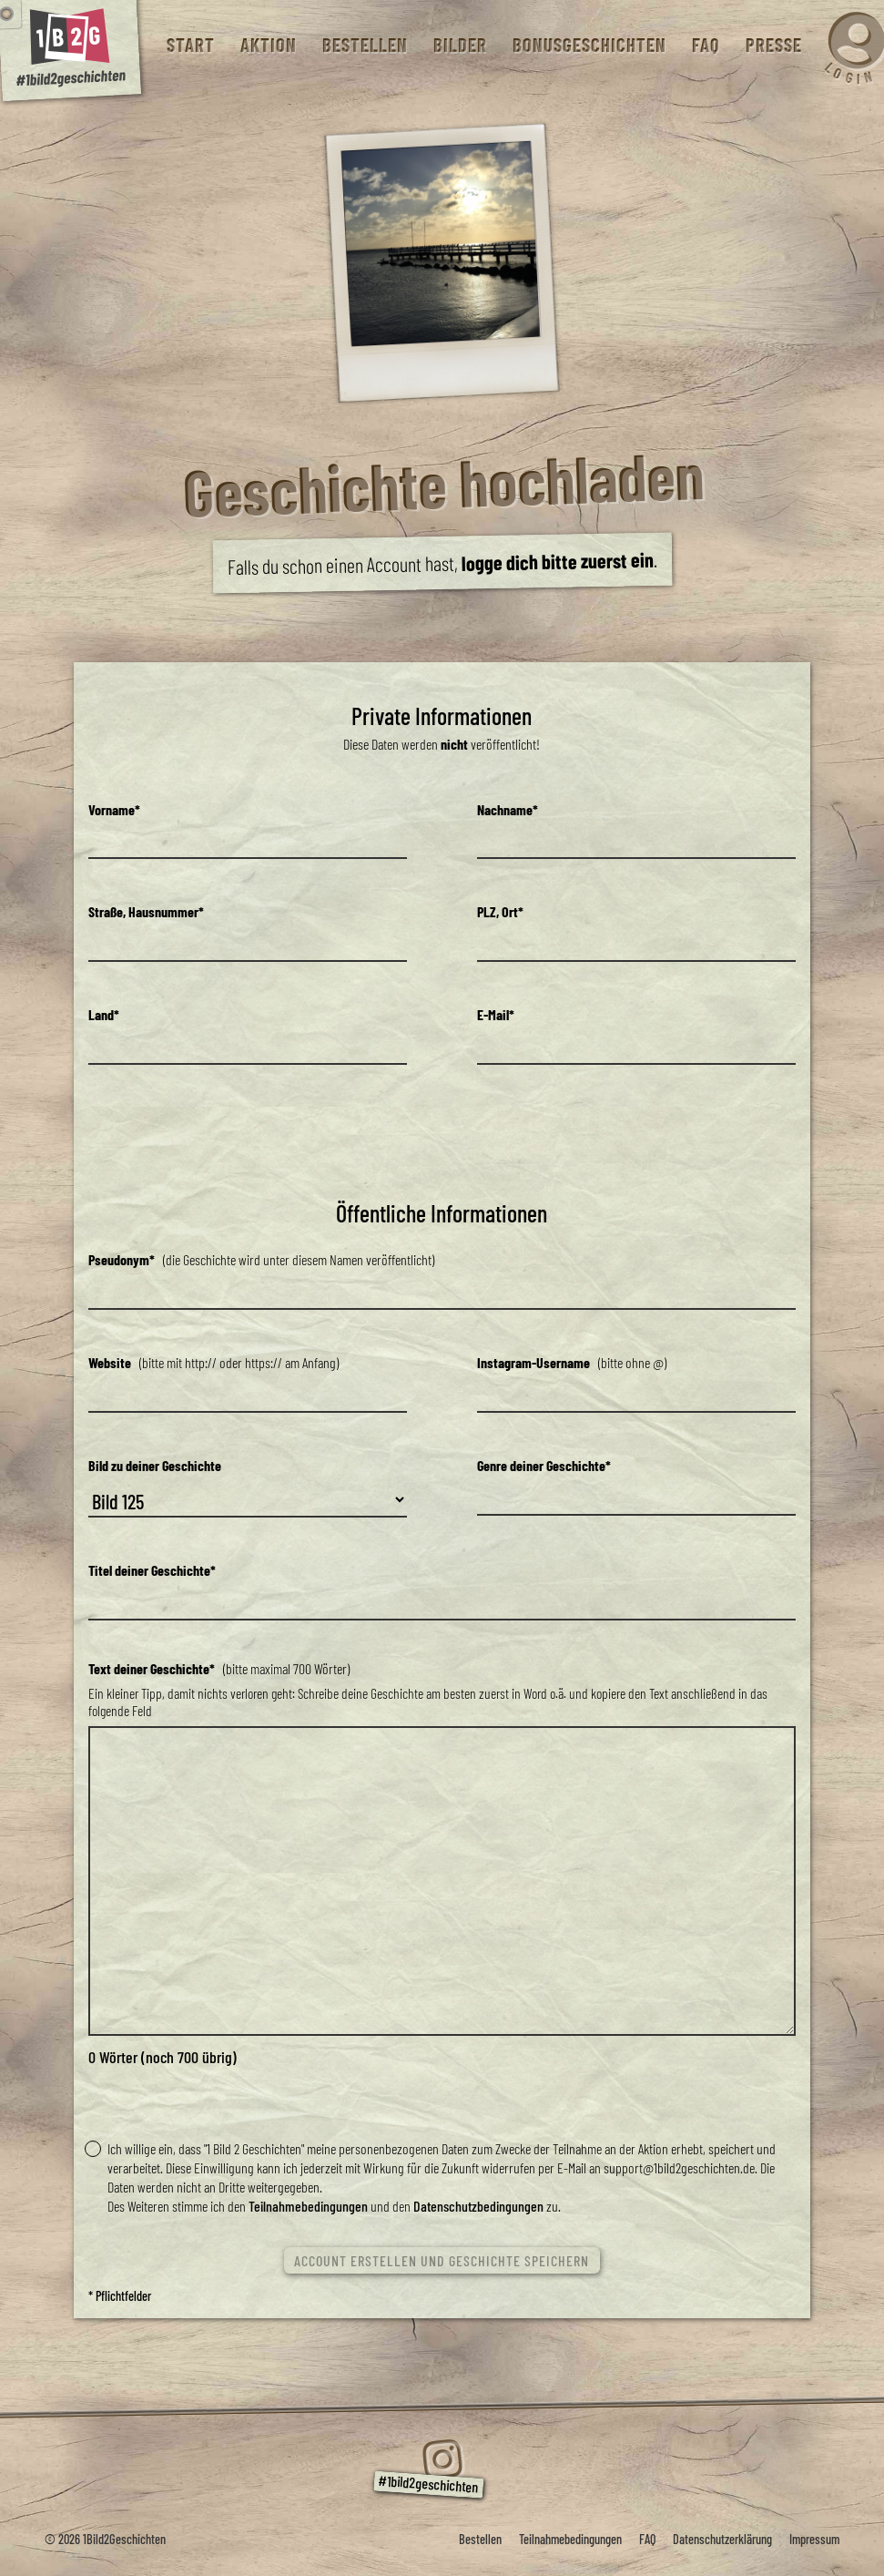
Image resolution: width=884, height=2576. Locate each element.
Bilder (459, 45)
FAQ (705, 45)
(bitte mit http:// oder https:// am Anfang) (213, 1362)
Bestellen (364, 45)
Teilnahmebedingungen (308, 2205)
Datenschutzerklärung (722, 2539)
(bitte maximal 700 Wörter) (219, 1668)
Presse (773, 45)
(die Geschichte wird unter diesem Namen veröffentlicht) (261, 1259)
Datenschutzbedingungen (478, 2205)
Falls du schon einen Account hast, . (441, 562)
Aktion (267, 45)
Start (190, 45)
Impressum (814, 2539)
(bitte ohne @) (571, 1362)
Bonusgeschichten (589, 45)
